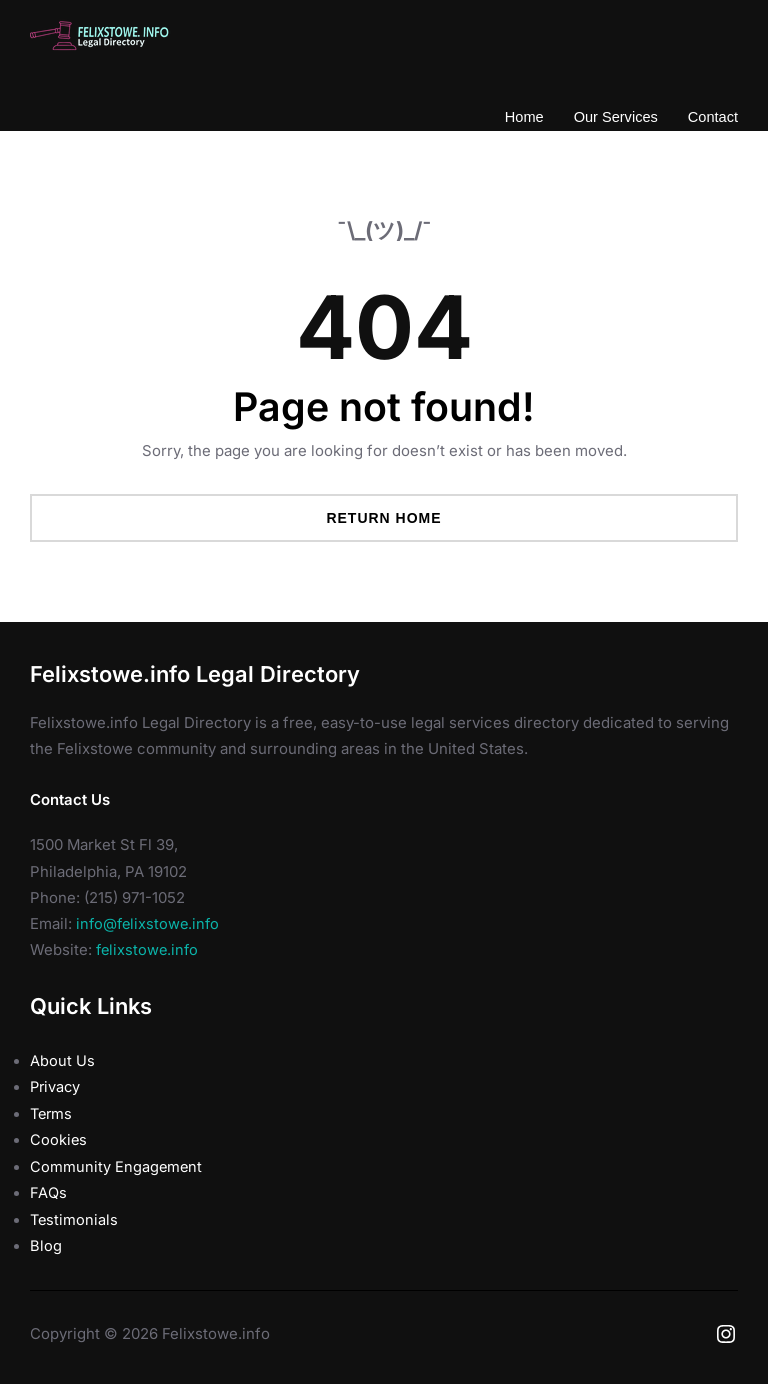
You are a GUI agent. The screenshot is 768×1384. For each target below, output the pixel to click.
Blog (46, 1244)
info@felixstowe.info (150, 924)
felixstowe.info (149, 951)
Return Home (383, 518)
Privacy (56, 1087)
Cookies (59, 1139)
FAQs (48, 1191)
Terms (52, 1113)
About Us (62, 1061)
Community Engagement (117, 1165)
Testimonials (75, 1218)
